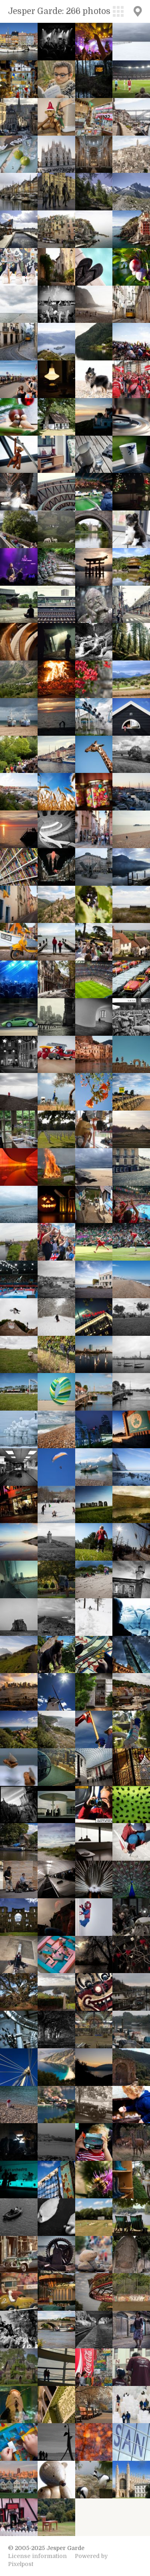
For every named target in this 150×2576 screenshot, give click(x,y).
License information (37, 2556)
